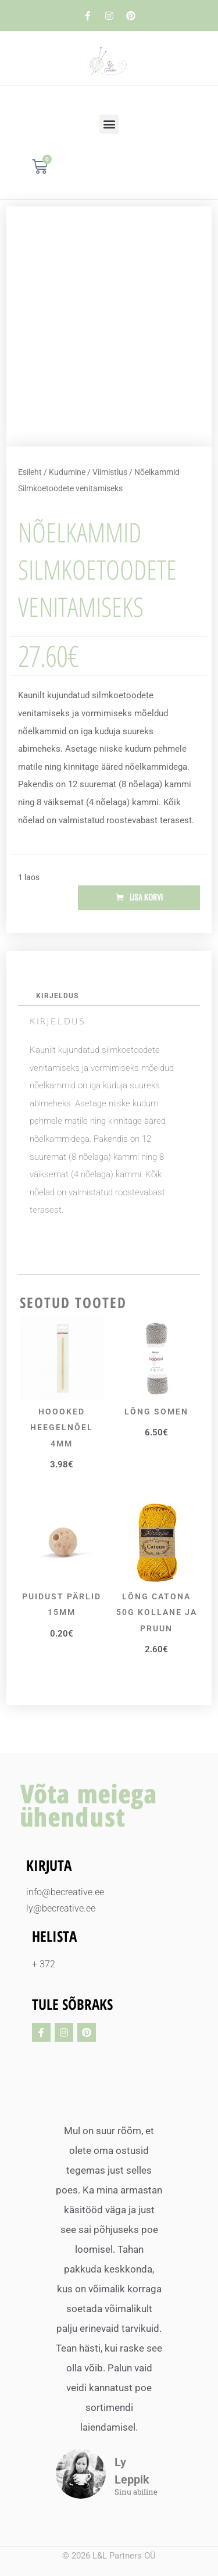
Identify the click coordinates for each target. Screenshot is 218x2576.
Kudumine (67, 472)
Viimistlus (109, 472)
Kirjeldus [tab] (57, 996)
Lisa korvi (146, 897)
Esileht (30, 472)
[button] (109, 124)
